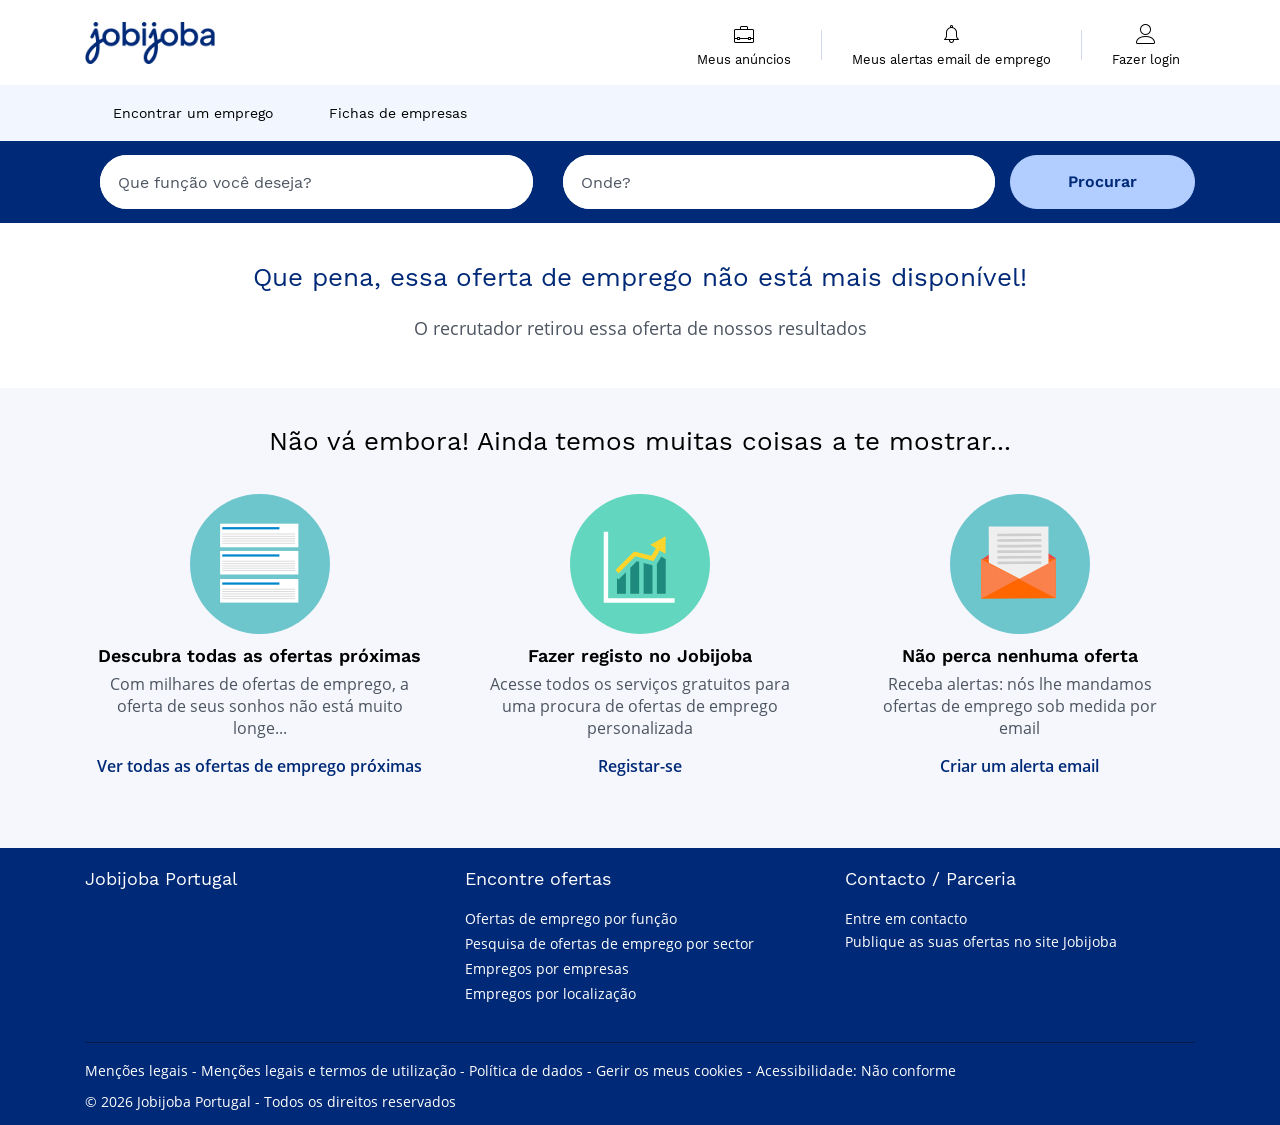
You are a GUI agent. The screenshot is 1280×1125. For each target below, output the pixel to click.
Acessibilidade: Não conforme (856, 1070)
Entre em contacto (906, 918)
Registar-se (640, 766)
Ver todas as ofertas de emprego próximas (259, 766)
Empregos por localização (550, 993)
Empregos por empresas (547, 968)
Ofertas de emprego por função (571, 918)
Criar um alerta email (1019, 766)
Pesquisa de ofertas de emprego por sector (609, 943)
